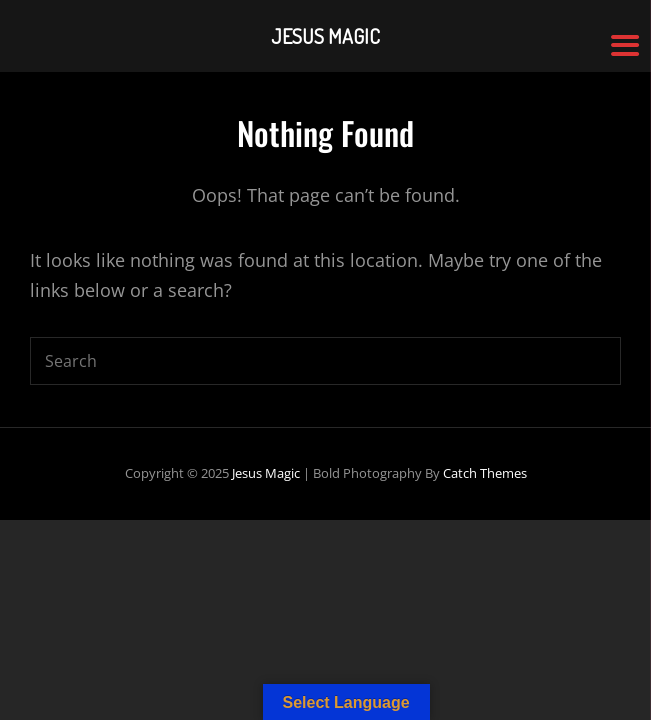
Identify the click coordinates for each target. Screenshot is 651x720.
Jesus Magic (266, 473)
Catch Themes (485, 473)
